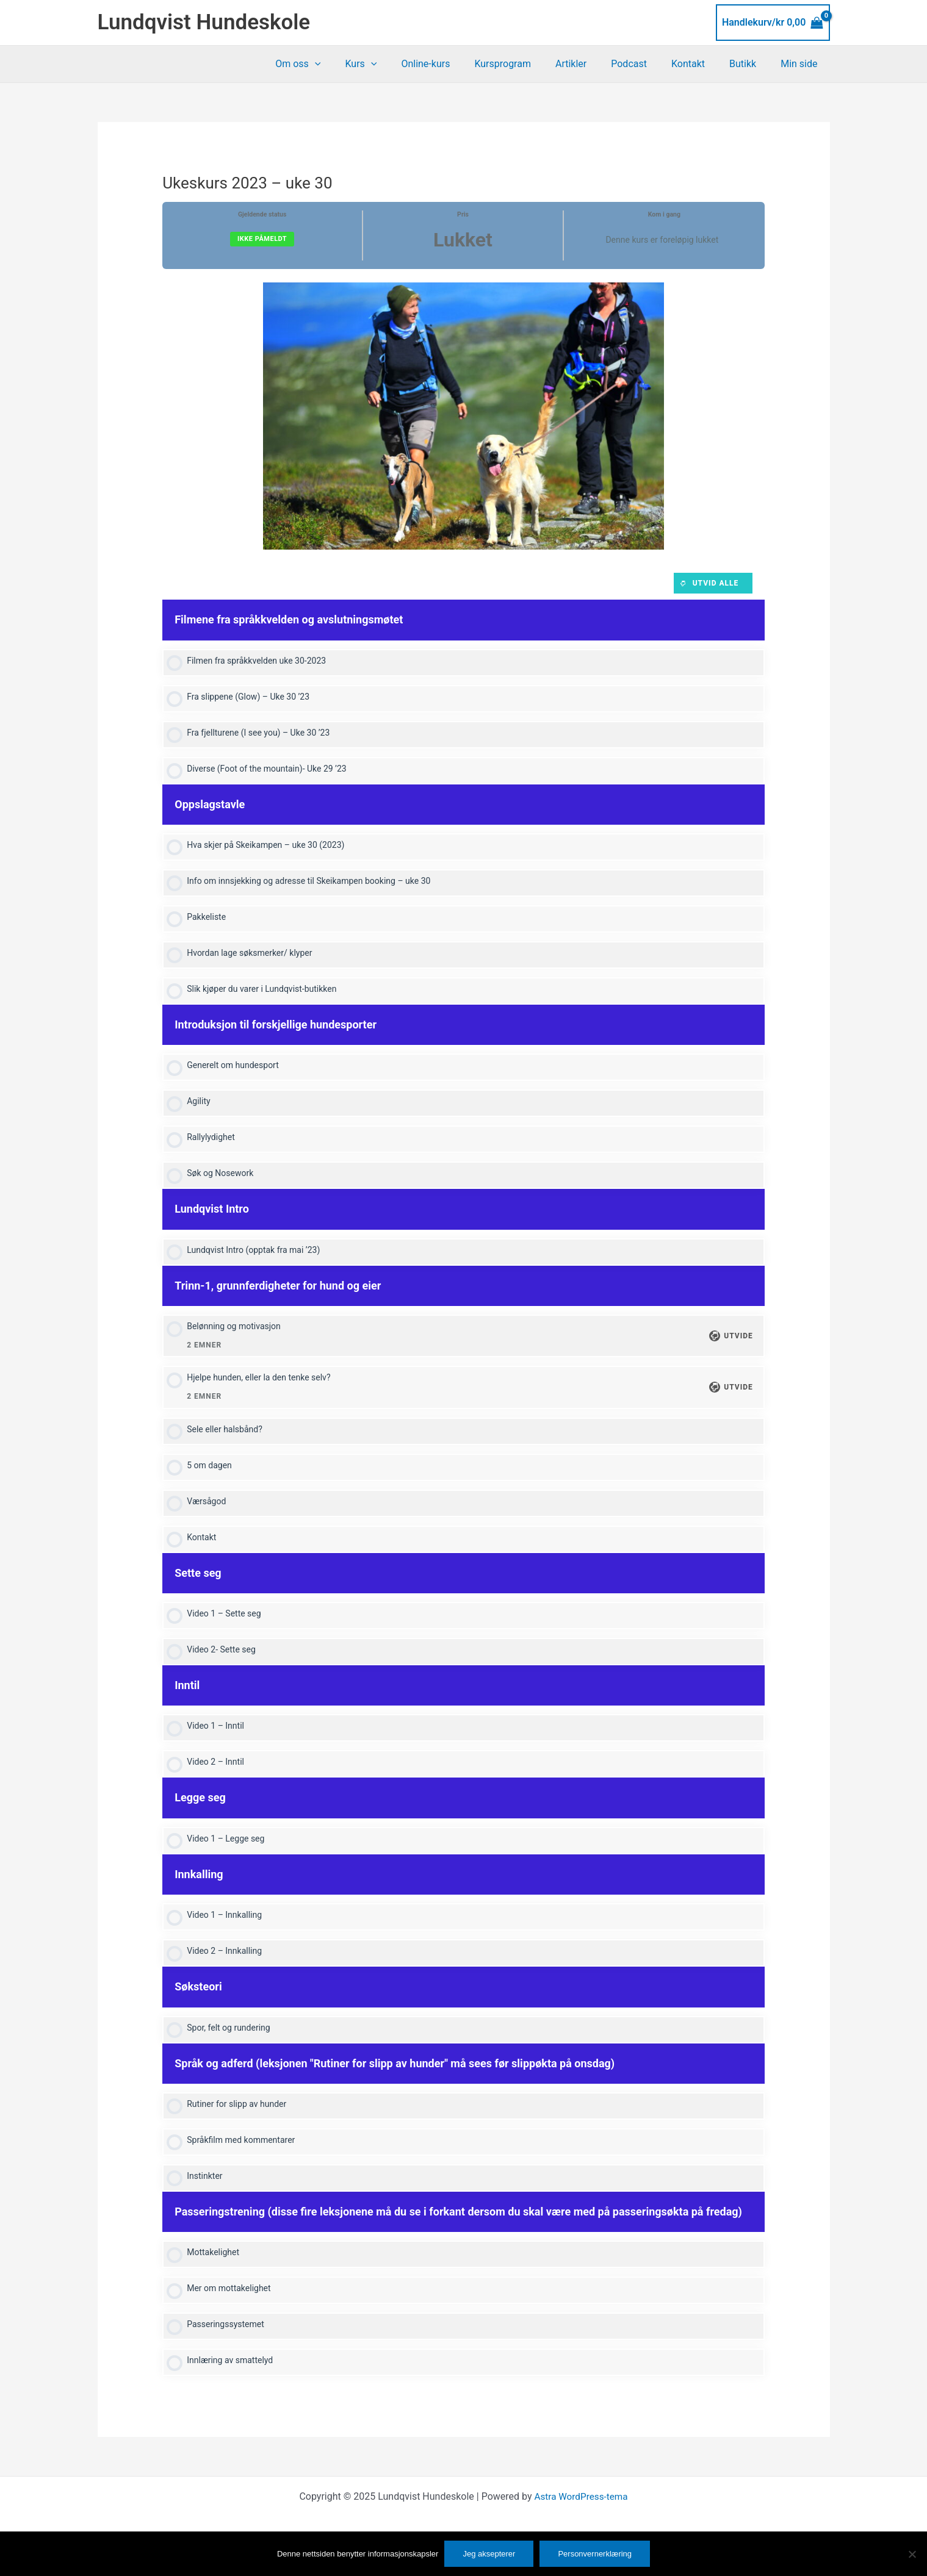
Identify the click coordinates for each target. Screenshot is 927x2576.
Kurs (397, 64)
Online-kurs (457, 64)
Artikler (592, 64)
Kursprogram (529, 64)
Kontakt (700, 64)
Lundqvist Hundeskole (204, 22)
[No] (912, 2554)
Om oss (339, 64)
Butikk (750, 64)
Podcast (646, 64)
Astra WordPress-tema (581, 2522)
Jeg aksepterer (489, 2553)
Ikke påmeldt (262, 239)
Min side (801, 64)
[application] (356, 64)
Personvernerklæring (595, 2553)
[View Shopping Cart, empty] (773, 22)
